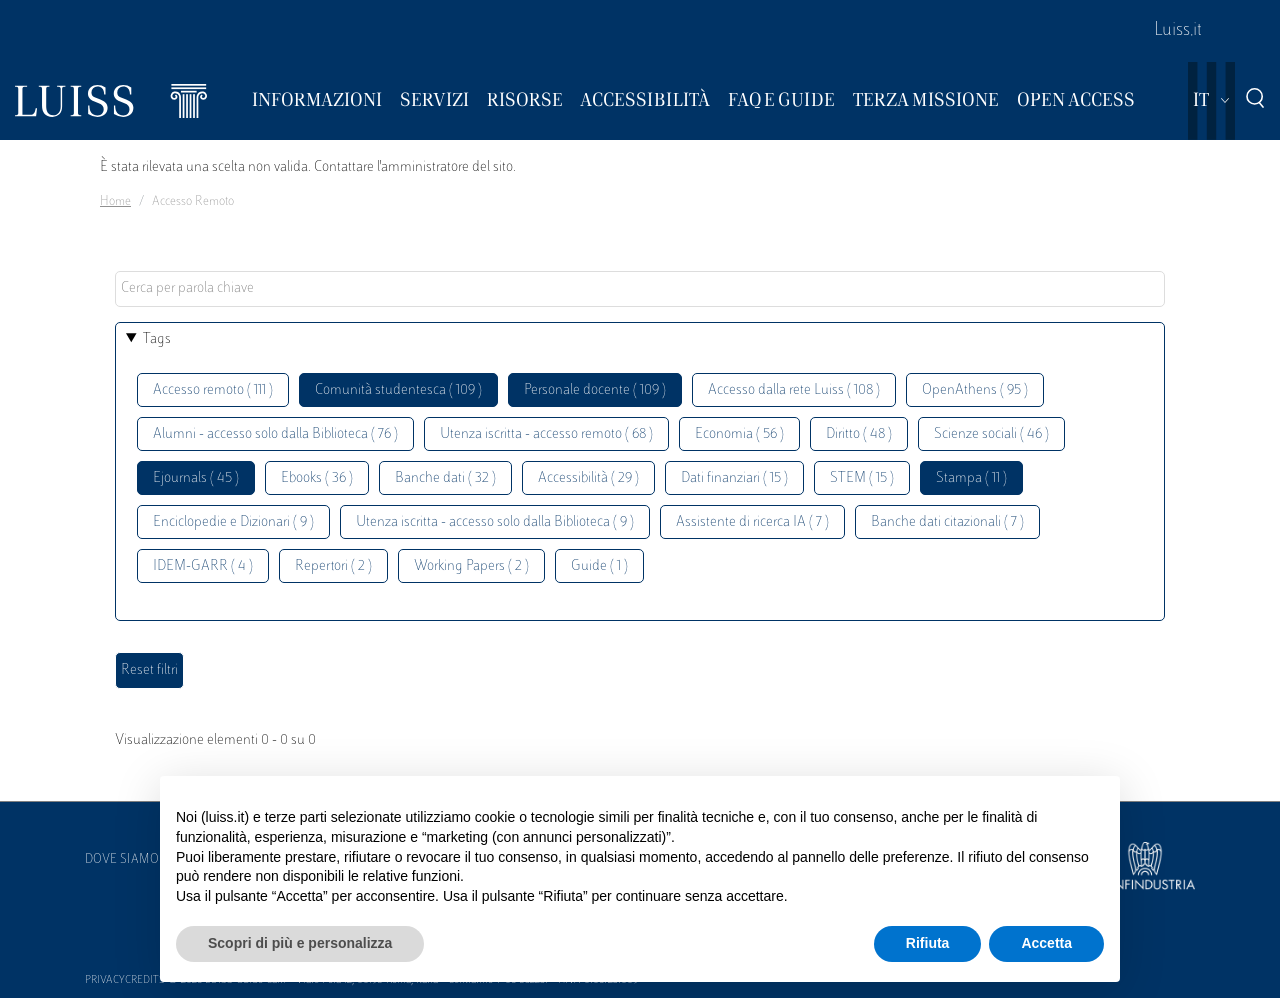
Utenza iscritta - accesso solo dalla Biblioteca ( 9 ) (495, 522)
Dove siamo (122, 860)
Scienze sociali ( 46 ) (991, 434)
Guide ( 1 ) (599, 566)
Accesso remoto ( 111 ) (213, 390)
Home (115, 202)
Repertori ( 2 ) (333, 566)
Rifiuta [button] (928, 943)
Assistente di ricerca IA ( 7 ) (752, 522)
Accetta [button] (1046, 943)
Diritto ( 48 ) (859, 434)
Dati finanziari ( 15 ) (734, 478)
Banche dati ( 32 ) (445, 478)
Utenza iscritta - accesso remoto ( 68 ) (546, 434)
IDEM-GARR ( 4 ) (203, 566)
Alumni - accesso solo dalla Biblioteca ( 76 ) (275, 434)
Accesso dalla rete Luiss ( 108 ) (794, 390)
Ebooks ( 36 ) (317, 478)
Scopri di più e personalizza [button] (300, 943)
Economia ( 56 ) (739, 434)
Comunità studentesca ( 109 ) (398, 390)
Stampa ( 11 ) (971, 478)
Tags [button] (157, 339)
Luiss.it (1178, 31)
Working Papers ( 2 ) (471, 566)
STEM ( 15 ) (862, 478)
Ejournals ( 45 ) (196, 478)
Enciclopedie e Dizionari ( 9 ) (233, 522)
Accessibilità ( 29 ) (588, 478)
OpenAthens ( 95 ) (975, 390)
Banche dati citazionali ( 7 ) (947, 522)
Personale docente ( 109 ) (595, 390)
